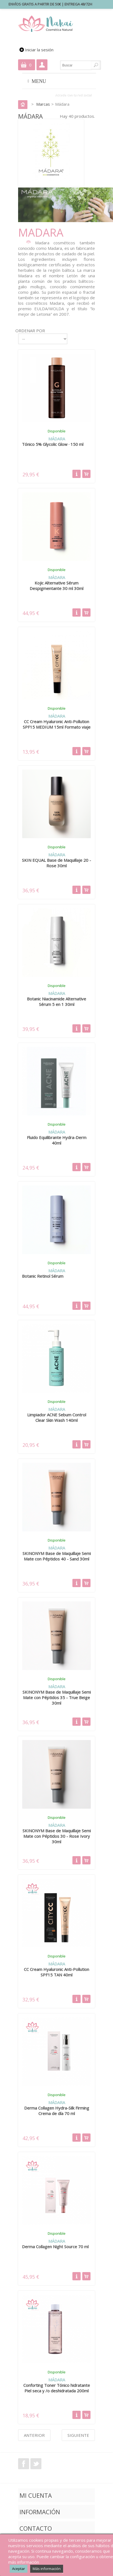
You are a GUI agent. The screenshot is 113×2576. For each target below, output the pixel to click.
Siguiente (78, 2435)
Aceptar (18, 2568)
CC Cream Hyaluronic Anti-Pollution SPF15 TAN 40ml (56, 1972)
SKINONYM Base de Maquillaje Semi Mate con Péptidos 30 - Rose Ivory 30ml (56, 1836)
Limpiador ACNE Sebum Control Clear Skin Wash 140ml (56, 1417)
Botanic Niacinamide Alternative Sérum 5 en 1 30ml (56, 1001)
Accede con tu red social (73, 95)
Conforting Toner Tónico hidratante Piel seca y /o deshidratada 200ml (56, 2387)
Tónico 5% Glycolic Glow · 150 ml (52, 444)
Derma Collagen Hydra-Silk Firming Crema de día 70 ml (56, 2110)
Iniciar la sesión (39, 49)
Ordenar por (30, 330)
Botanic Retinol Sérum (42, 1276)
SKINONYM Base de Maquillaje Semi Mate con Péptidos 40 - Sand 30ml (56, 1556)
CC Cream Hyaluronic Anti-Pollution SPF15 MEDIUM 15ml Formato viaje (57, 724)
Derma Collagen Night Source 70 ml (55, 2246)
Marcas (43, 104)
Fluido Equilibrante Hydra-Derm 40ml (56, 1140)
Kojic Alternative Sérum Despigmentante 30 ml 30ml (56, 585)
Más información (47, 2568)
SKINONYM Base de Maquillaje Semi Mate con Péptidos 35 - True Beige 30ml (56, 1697)
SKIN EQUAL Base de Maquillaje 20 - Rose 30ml (56, 862)
